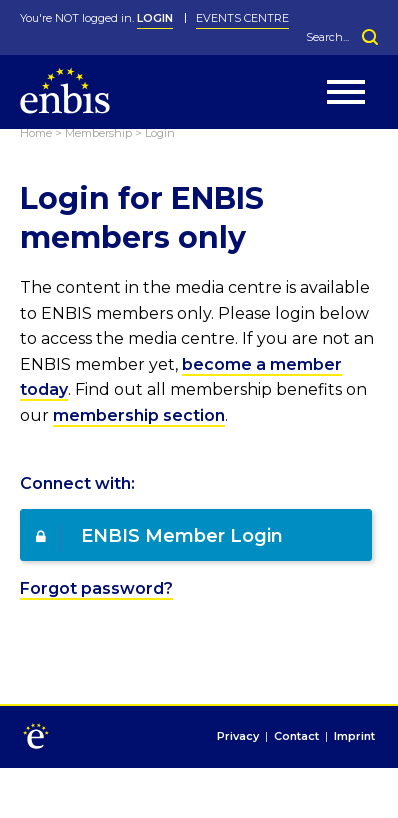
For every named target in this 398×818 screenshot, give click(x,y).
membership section (139, 415)
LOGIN (155, 18)
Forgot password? (96, 588)
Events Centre (242, 18)
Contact (296, 737)
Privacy (238, 737)
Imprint (354, 737)
